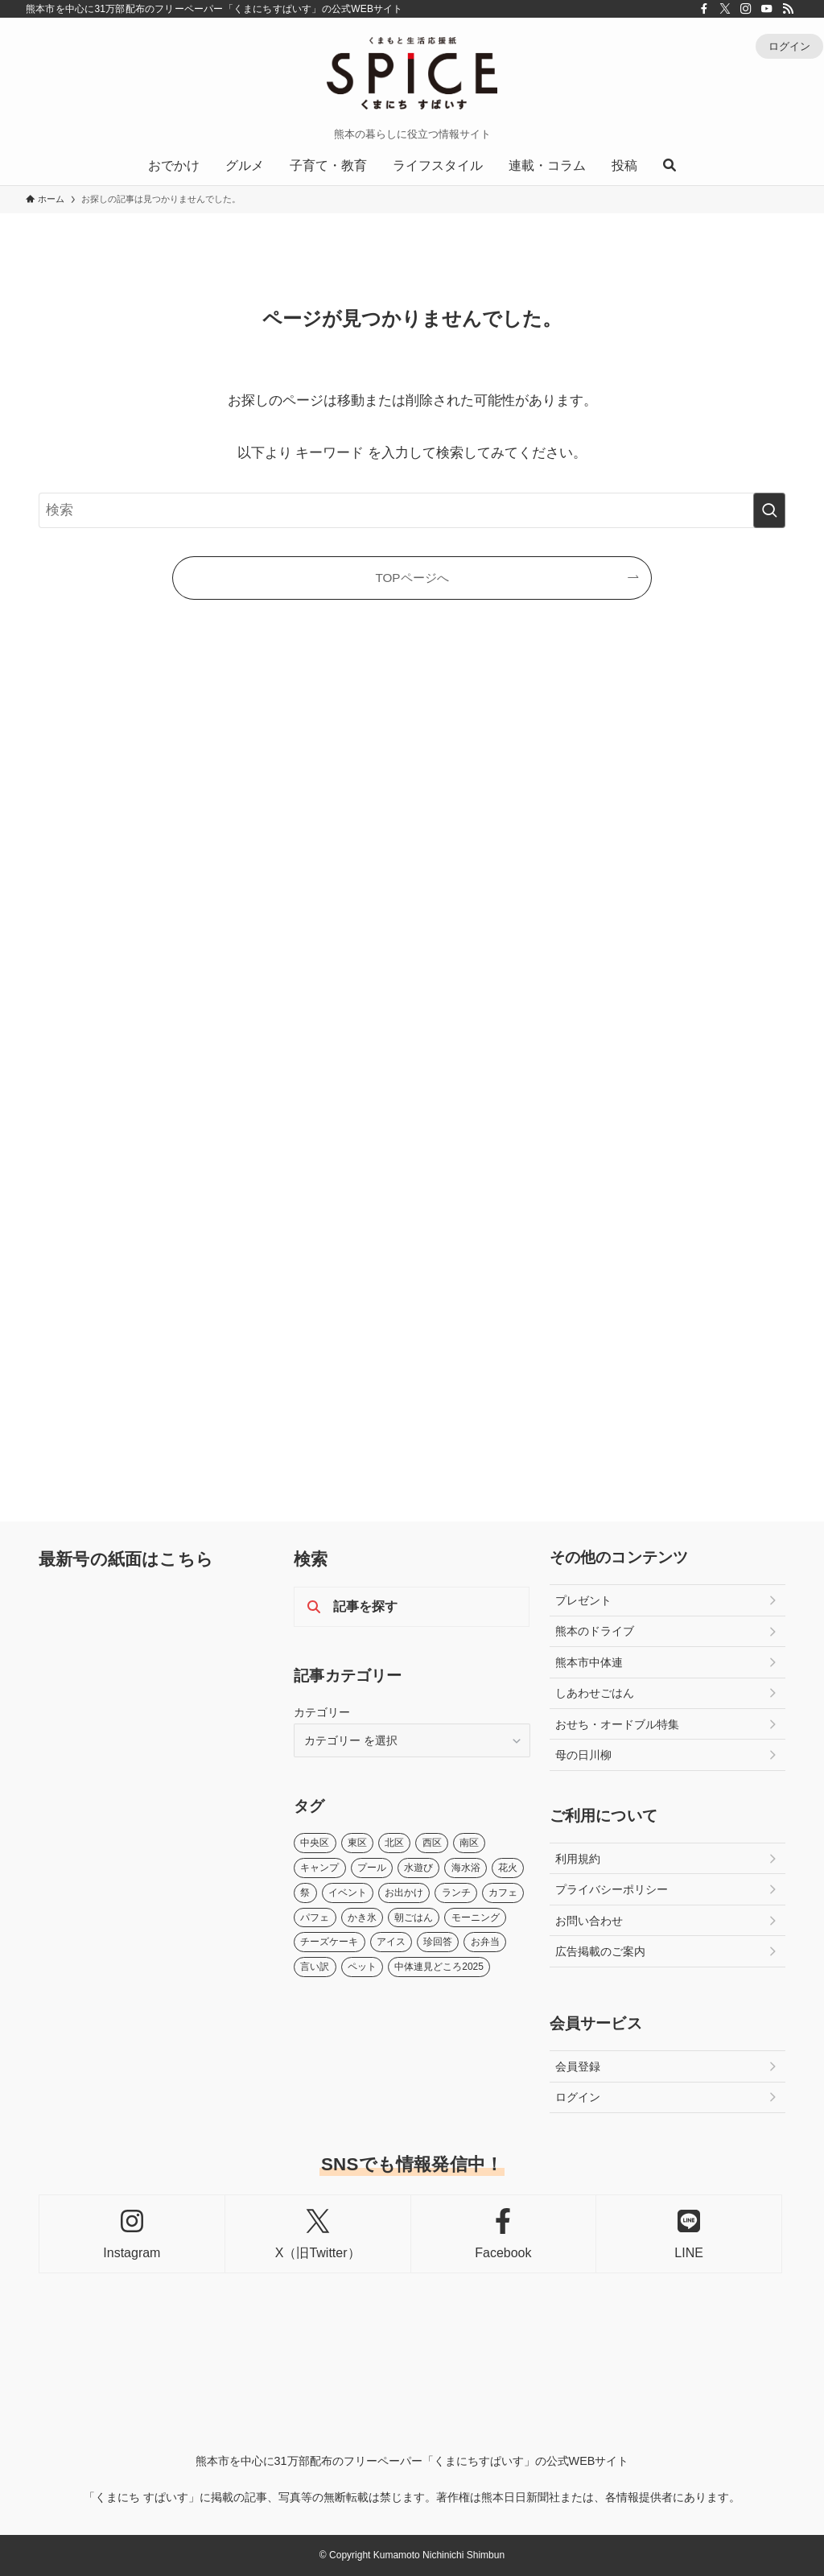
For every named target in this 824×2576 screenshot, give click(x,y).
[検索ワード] (412, 510)
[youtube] (766, 9)
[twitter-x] (725, 9)
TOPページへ (411, 577)
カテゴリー (322, 1712)
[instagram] (745, 9)
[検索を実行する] (769, 510)
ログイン (789, 46)
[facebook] (704, 9)
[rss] (787, 9)
